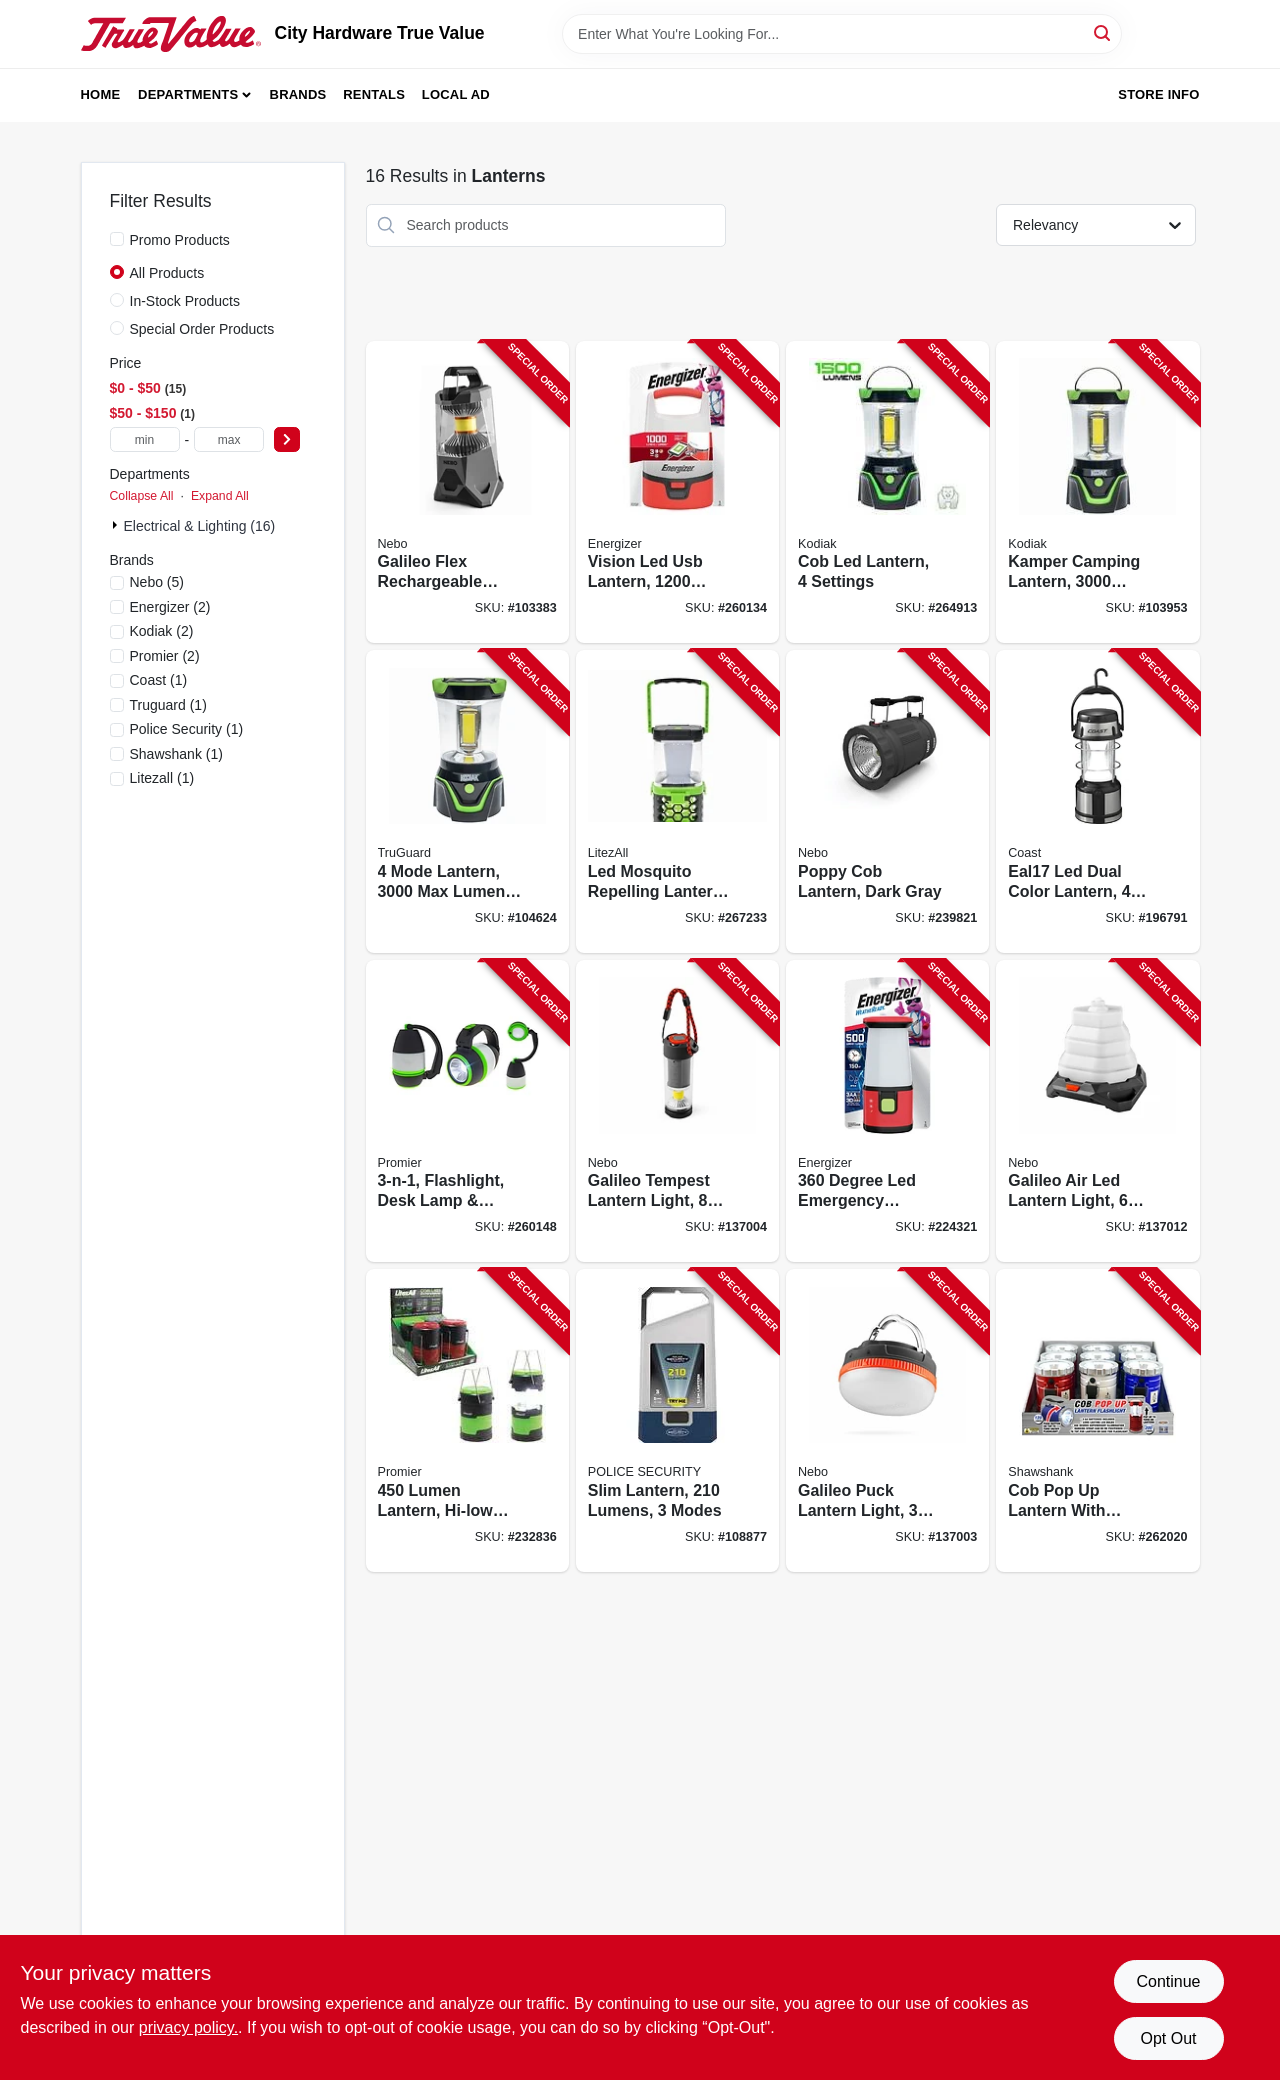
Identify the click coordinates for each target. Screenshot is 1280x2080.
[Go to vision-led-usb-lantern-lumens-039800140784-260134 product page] (677, 492)
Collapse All (142, 496)
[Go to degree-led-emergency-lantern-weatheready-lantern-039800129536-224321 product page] (887, 1111)
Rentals (374, 94)
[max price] (229, 439)
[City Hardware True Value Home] (171, 34)
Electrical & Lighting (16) (200, 526)
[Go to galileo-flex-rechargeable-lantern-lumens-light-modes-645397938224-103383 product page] (467, 492)
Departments (188, 94)
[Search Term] (842, 34)
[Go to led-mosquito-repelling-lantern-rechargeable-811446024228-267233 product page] (677, 801)
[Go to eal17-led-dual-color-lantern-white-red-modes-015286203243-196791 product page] (1097, 801)
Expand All (220, 496)
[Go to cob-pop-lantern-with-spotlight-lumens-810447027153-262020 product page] (1097, 1420)
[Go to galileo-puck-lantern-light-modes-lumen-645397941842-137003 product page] (887, 1420)
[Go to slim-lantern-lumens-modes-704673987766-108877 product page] (677, 1420)
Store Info (1158, 94)
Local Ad (456, 94)
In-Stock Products (185, 301)
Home (101, 94)
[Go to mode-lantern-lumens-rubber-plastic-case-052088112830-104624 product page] (467, 801)
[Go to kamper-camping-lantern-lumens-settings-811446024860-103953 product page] (1097, 492)
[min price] (145, 439)
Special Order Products (202, 329)
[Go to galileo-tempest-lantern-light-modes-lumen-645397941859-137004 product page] (677, 1111)
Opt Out (1168, 2038)
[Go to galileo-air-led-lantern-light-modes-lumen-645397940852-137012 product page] (1097, 1111)
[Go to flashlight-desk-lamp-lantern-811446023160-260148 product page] (467, 1111)
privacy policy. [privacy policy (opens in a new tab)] (188, 2027)
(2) (170, 607)
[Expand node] (117, 525)
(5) (157, 582)
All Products (167, 273)
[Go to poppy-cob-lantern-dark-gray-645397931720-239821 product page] (887, 801)
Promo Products (180, 240)
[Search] (1103, 32)
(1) (159, 680)
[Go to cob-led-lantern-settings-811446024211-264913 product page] (887, 492)
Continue (1168, 1981)
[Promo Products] (117, 239)
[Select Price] (287, 439)
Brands (298, 94)
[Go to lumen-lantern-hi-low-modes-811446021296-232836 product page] (467, 1420)
